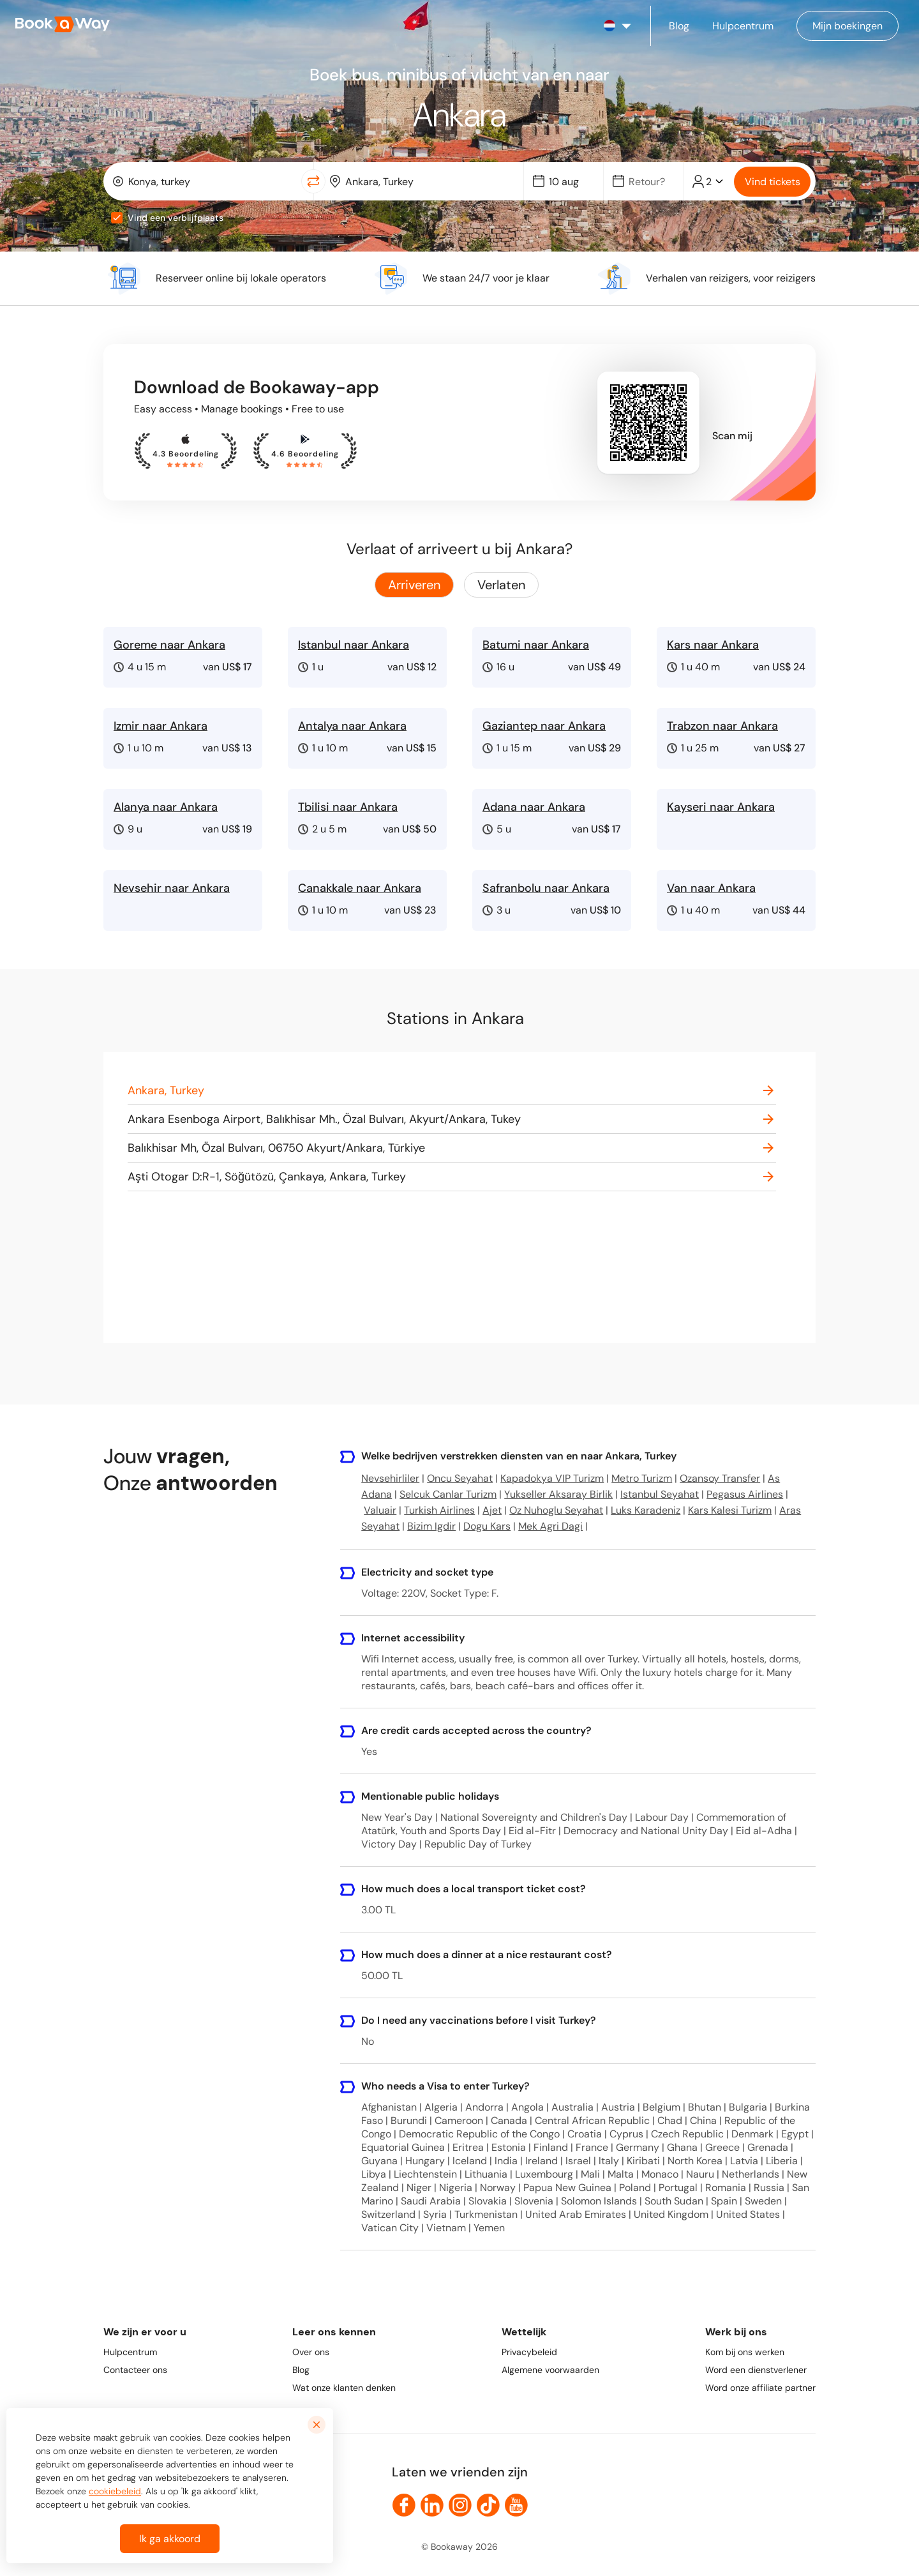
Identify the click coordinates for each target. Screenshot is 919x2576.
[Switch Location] (313, 181)
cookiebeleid (115, 2501)
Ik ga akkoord (169, 2549)
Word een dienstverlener (756, 2370)
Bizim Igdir (431, 1526)
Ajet (492, 1510)
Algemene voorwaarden (550, 2370)
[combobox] (205, 181)
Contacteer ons (135, 2370)
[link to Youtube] (516, 2505)
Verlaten (501, 584)
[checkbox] (117, 217)
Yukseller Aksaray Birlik (558, 1494)
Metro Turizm (641, 1478)
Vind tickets (772, 181)
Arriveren (414, 584)
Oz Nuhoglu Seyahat (556, 1510)
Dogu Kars (487, 1526)
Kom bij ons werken (744, 2352)
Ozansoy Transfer (720, 1478)
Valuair (380, 1510)
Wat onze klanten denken (344, 2387)
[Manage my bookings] (847, 26)
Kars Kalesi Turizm (730, 1510)
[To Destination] (428, 181)
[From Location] (211, 181)
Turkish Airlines (439, 1510)
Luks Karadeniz (645, 1510)
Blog (301, 2370)
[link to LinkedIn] (432, 2505)
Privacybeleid (529, 2352)
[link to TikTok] (488, 2505)
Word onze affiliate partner (760, 2387)
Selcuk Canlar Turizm (448, 1494)
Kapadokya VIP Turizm (552, 1478)
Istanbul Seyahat (659, 1494)
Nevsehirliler (390, 1478)
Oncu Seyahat (460, 1478)
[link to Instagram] (460, 2505)
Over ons (310, 2352)
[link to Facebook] (403, 2505)
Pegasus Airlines (744, 1494)
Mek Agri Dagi (550, 1526)
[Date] (569, 181)
